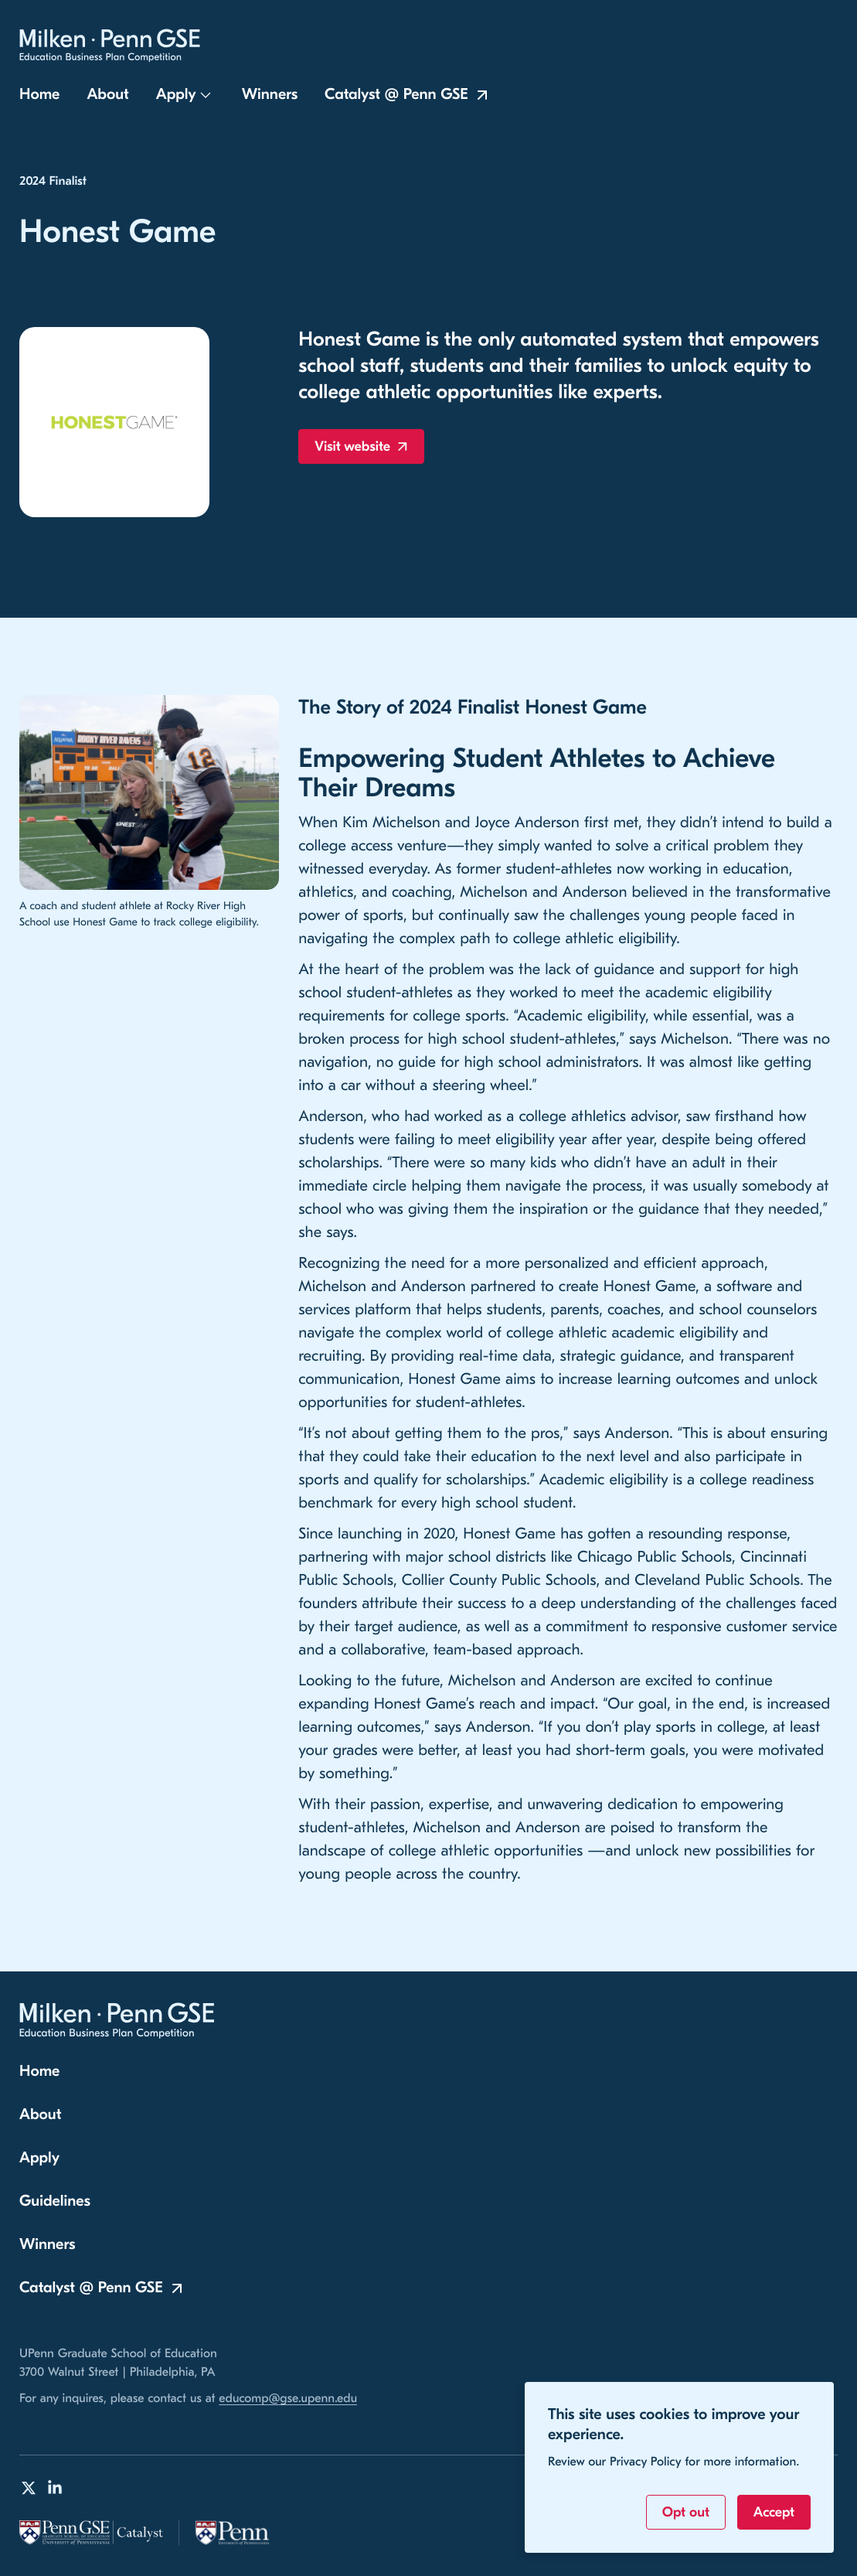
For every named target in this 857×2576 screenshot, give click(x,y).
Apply (176, 100)
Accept (773, 2512)
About (107, 100)
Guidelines (54, 2201)
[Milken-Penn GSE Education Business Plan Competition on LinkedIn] (55, 2488)
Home (39, 100)
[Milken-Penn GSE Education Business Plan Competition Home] (116, 49)
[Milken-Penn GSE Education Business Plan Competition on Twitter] (28, 2488)
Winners (270, 100)
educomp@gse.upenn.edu (288, 2399)
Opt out (685, 2512)
